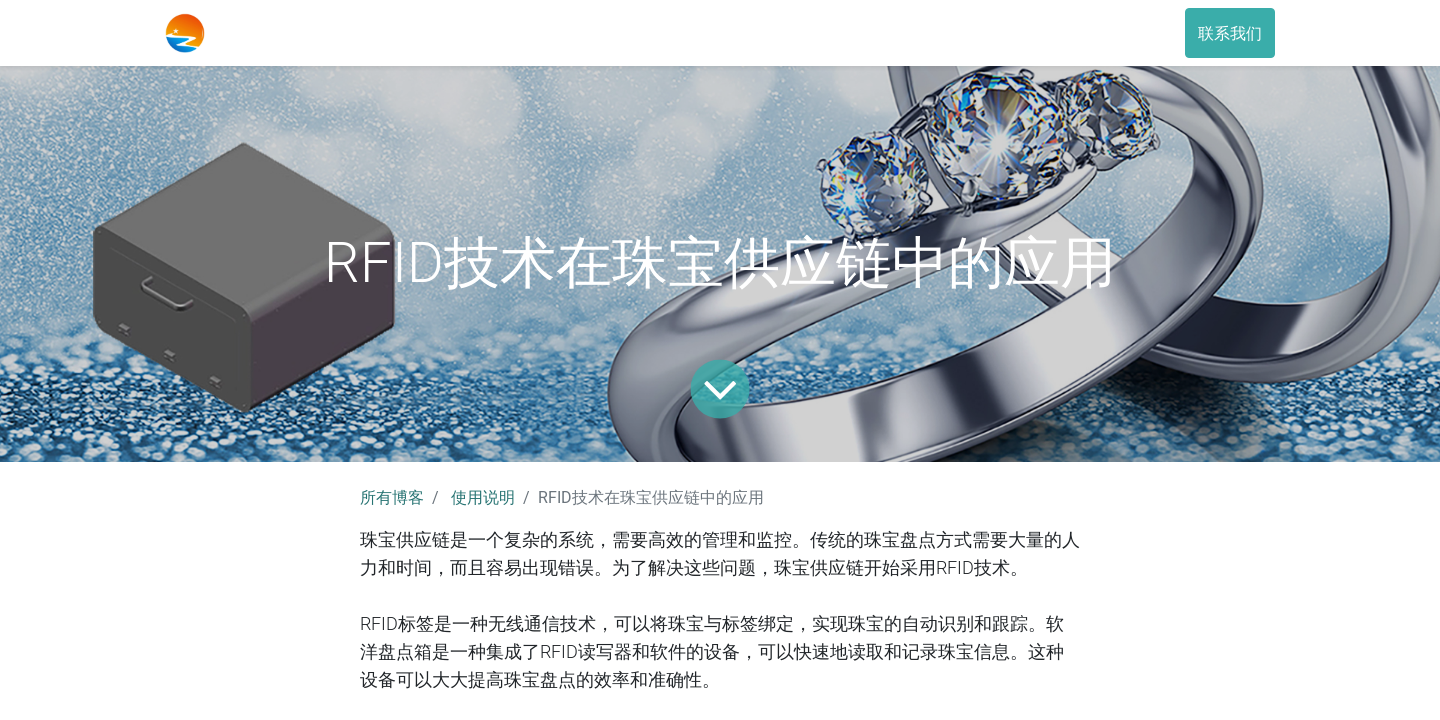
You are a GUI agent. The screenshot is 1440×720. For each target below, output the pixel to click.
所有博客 (392, 497)
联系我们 (1230, 33)
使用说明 (483, 497)
